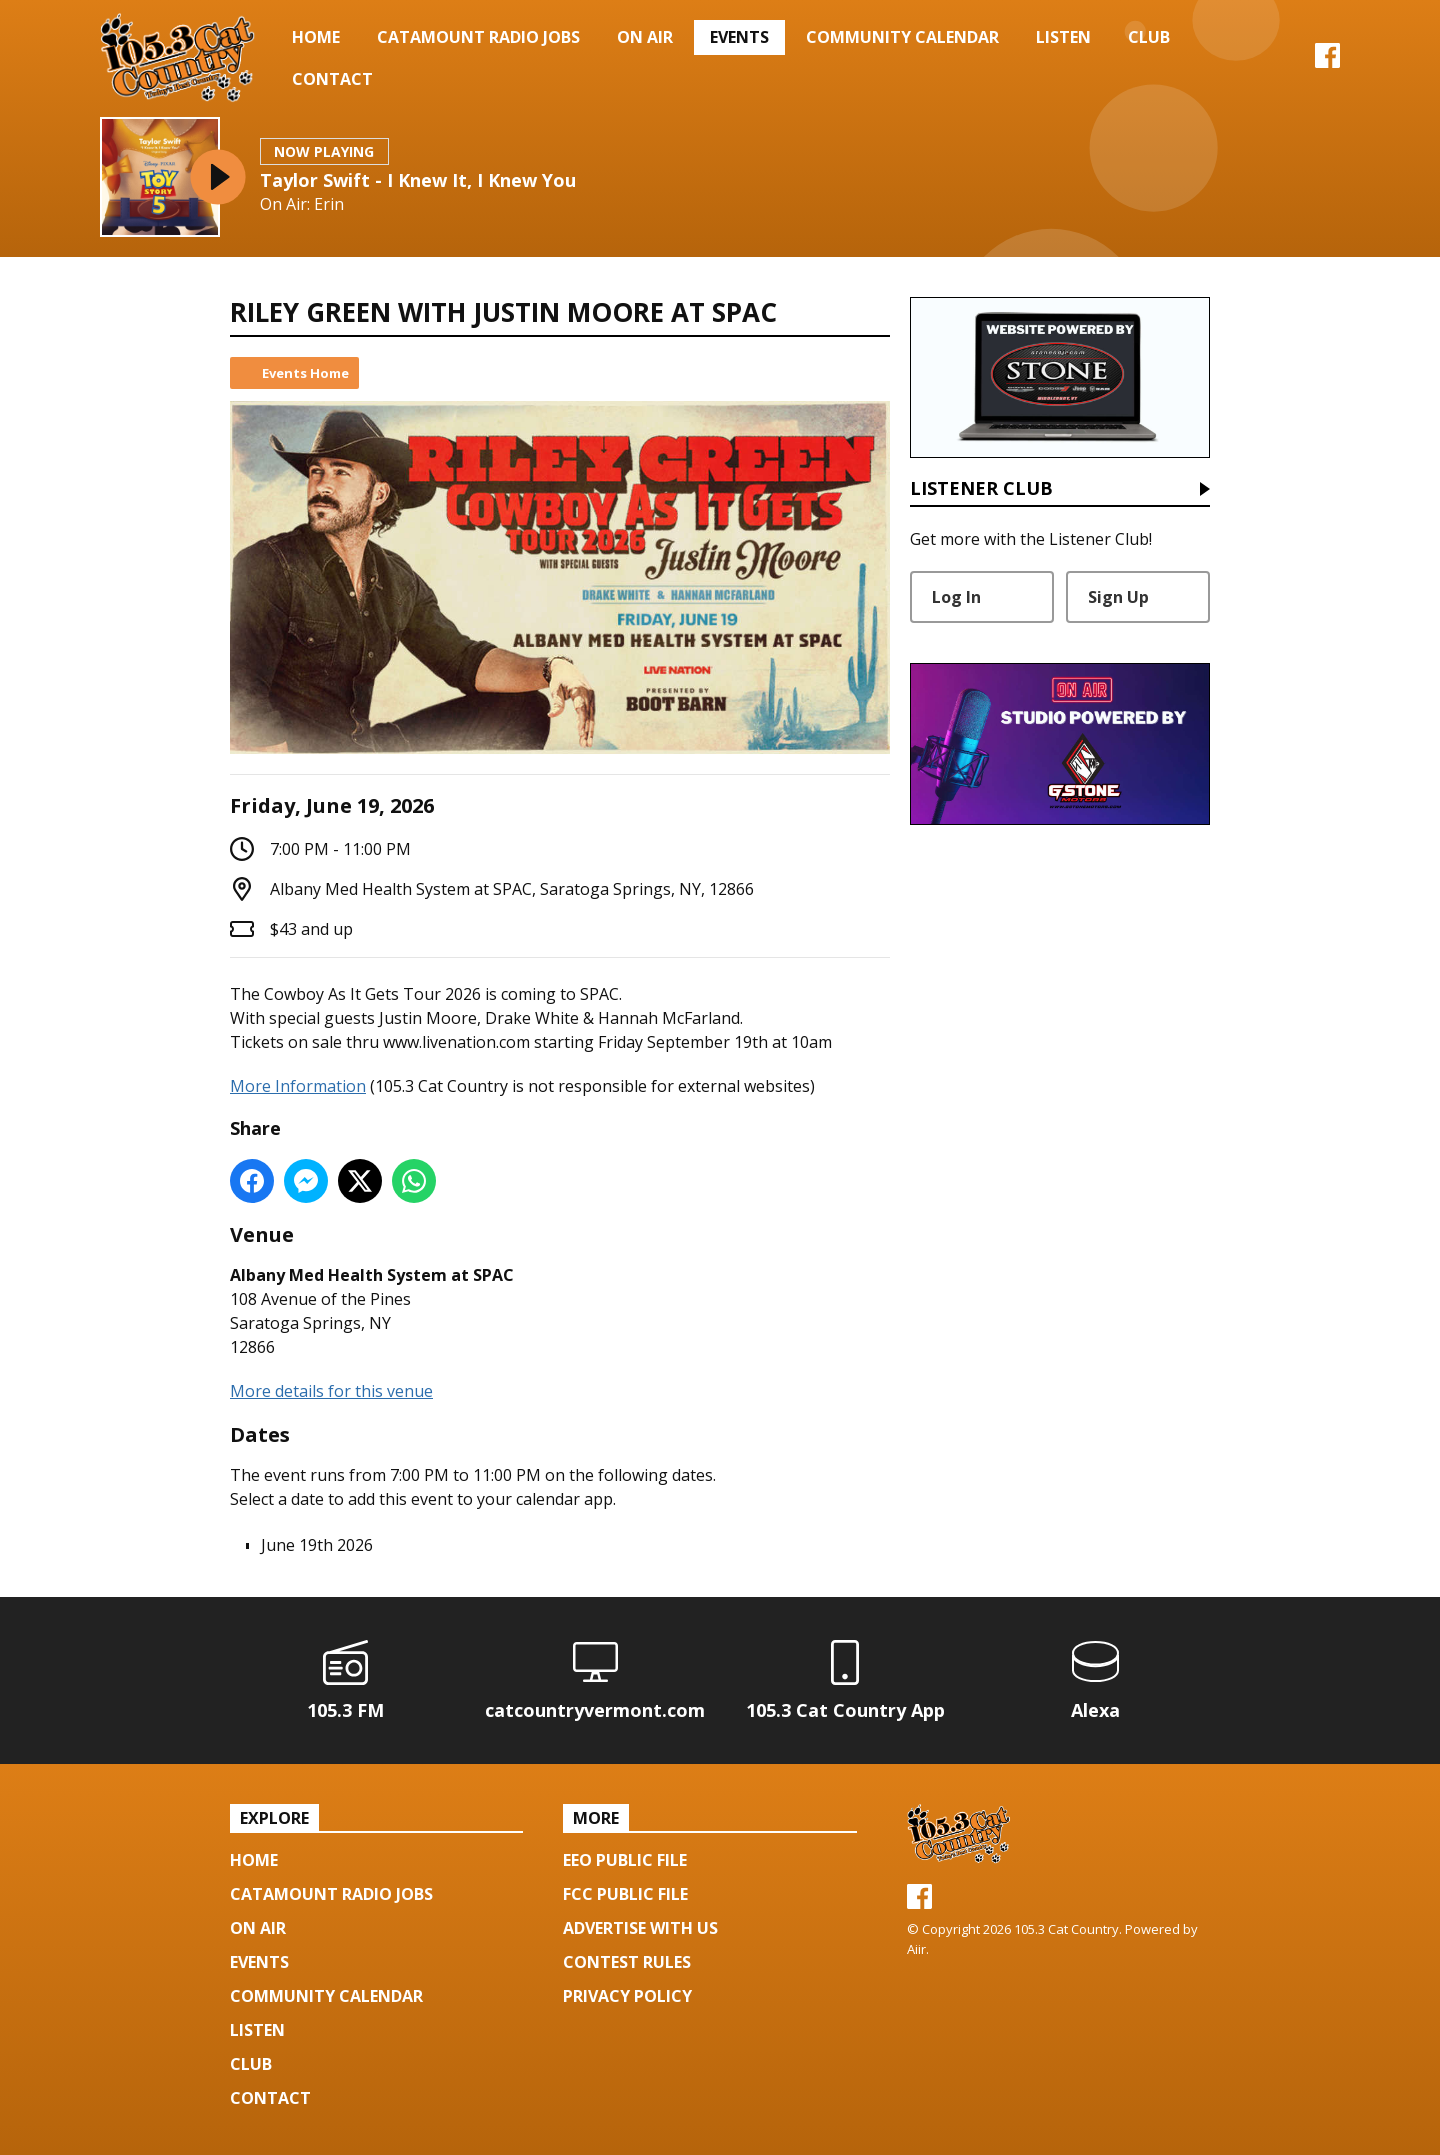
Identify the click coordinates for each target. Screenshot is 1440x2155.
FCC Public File (625, 1894)
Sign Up (1118, 597)
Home (316, 37)
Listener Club (981, 489)
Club (1149, 37)
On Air (645, 37)
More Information (298, 1086)
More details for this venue (331, 1391)
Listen (1063, 37)
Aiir (916, 1949)
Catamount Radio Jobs (478, 37)
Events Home (305, 373)
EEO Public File (625, 1860)
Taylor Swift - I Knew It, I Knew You (418, 180)
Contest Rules (627, 1962)
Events (739, 37)
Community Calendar (902, 37)
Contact (332, 79)
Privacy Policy (627, 1996)
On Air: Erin (302, 204)
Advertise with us (640, 1928)
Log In (956, 597)
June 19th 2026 (317, 1545)
